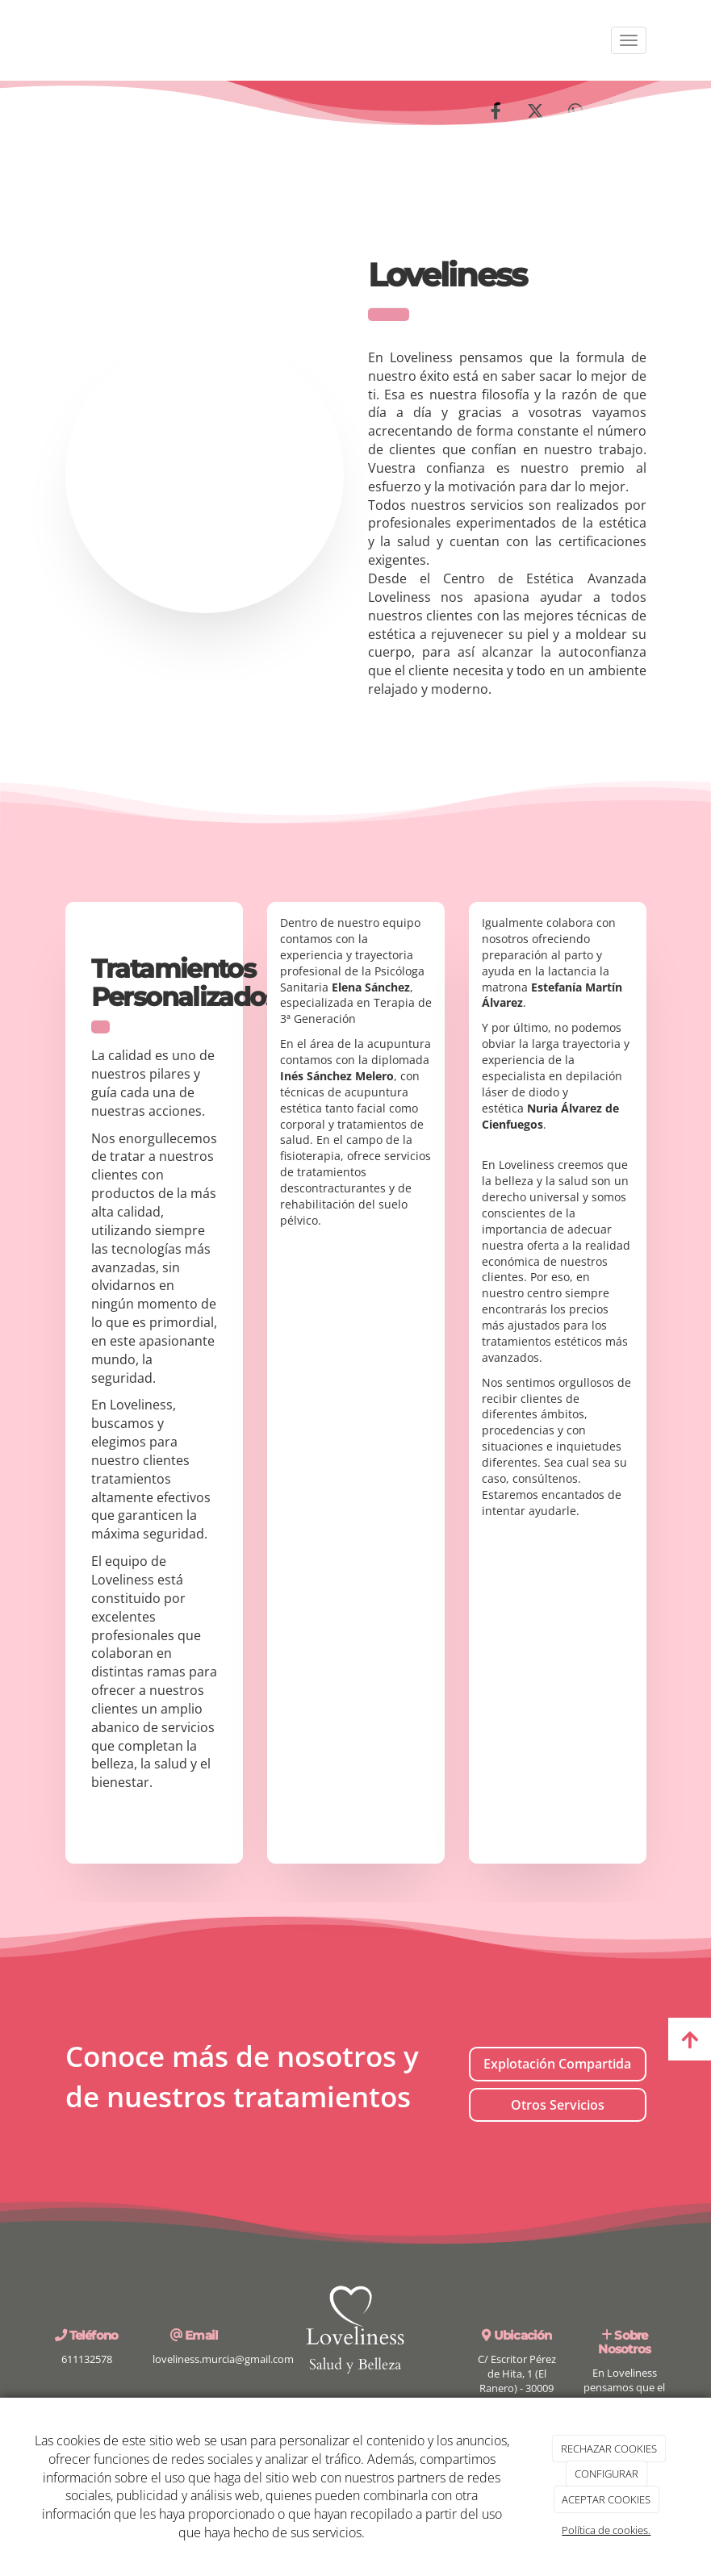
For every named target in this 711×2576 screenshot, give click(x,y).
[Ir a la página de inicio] (49, 40)
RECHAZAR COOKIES (609, 2448)
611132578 (86, 2359)
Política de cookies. (606, 2530)
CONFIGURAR (606, 2473)
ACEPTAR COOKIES (606, 2499)
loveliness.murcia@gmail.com (223, 2359)
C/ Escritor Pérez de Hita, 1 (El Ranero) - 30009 (517, 2374)
